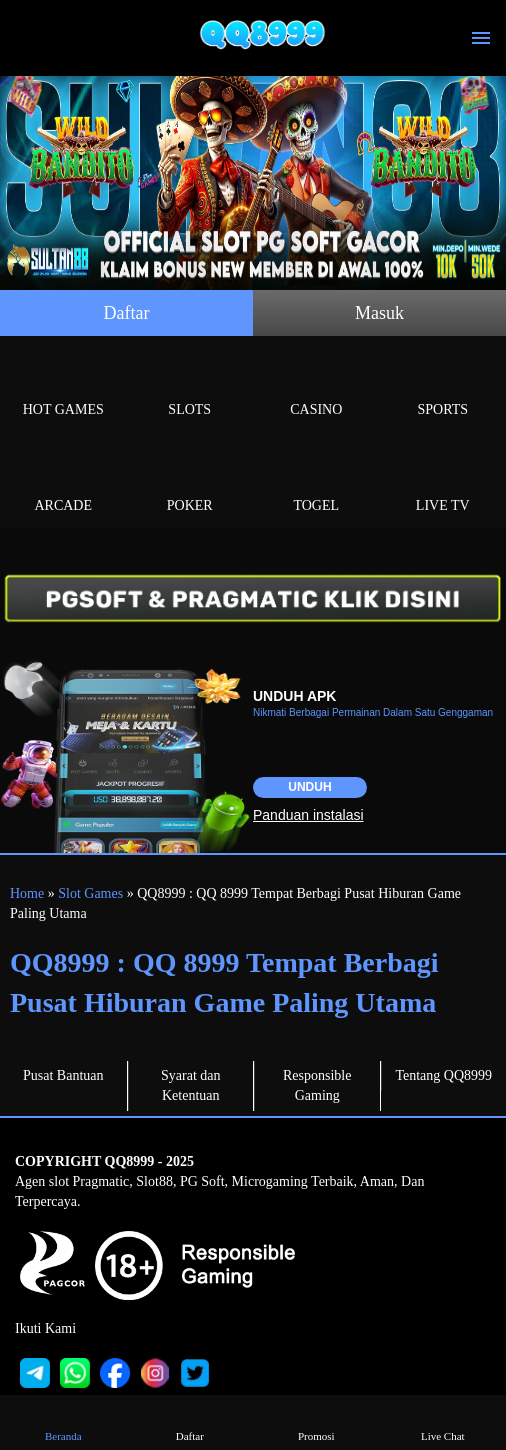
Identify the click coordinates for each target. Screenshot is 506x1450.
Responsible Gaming (317, 1085)
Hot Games (63, 386)
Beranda (63, 1421)
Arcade (63, 482)
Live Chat (442, 1421)
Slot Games (90, 893)
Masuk (379, 313)
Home (27, 893)
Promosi (316, 1421)
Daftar (127, 313)
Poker (190, 482)
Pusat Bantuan (63, 1075)
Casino (316, 386)
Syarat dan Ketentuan (190, 1085)
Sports (443, 386)
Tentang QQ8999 (443, 1075)
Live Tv (443, 482)
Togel (316, 482)
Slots (190, 386)
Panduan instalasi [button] (308, 815)
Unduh (309, 787)
